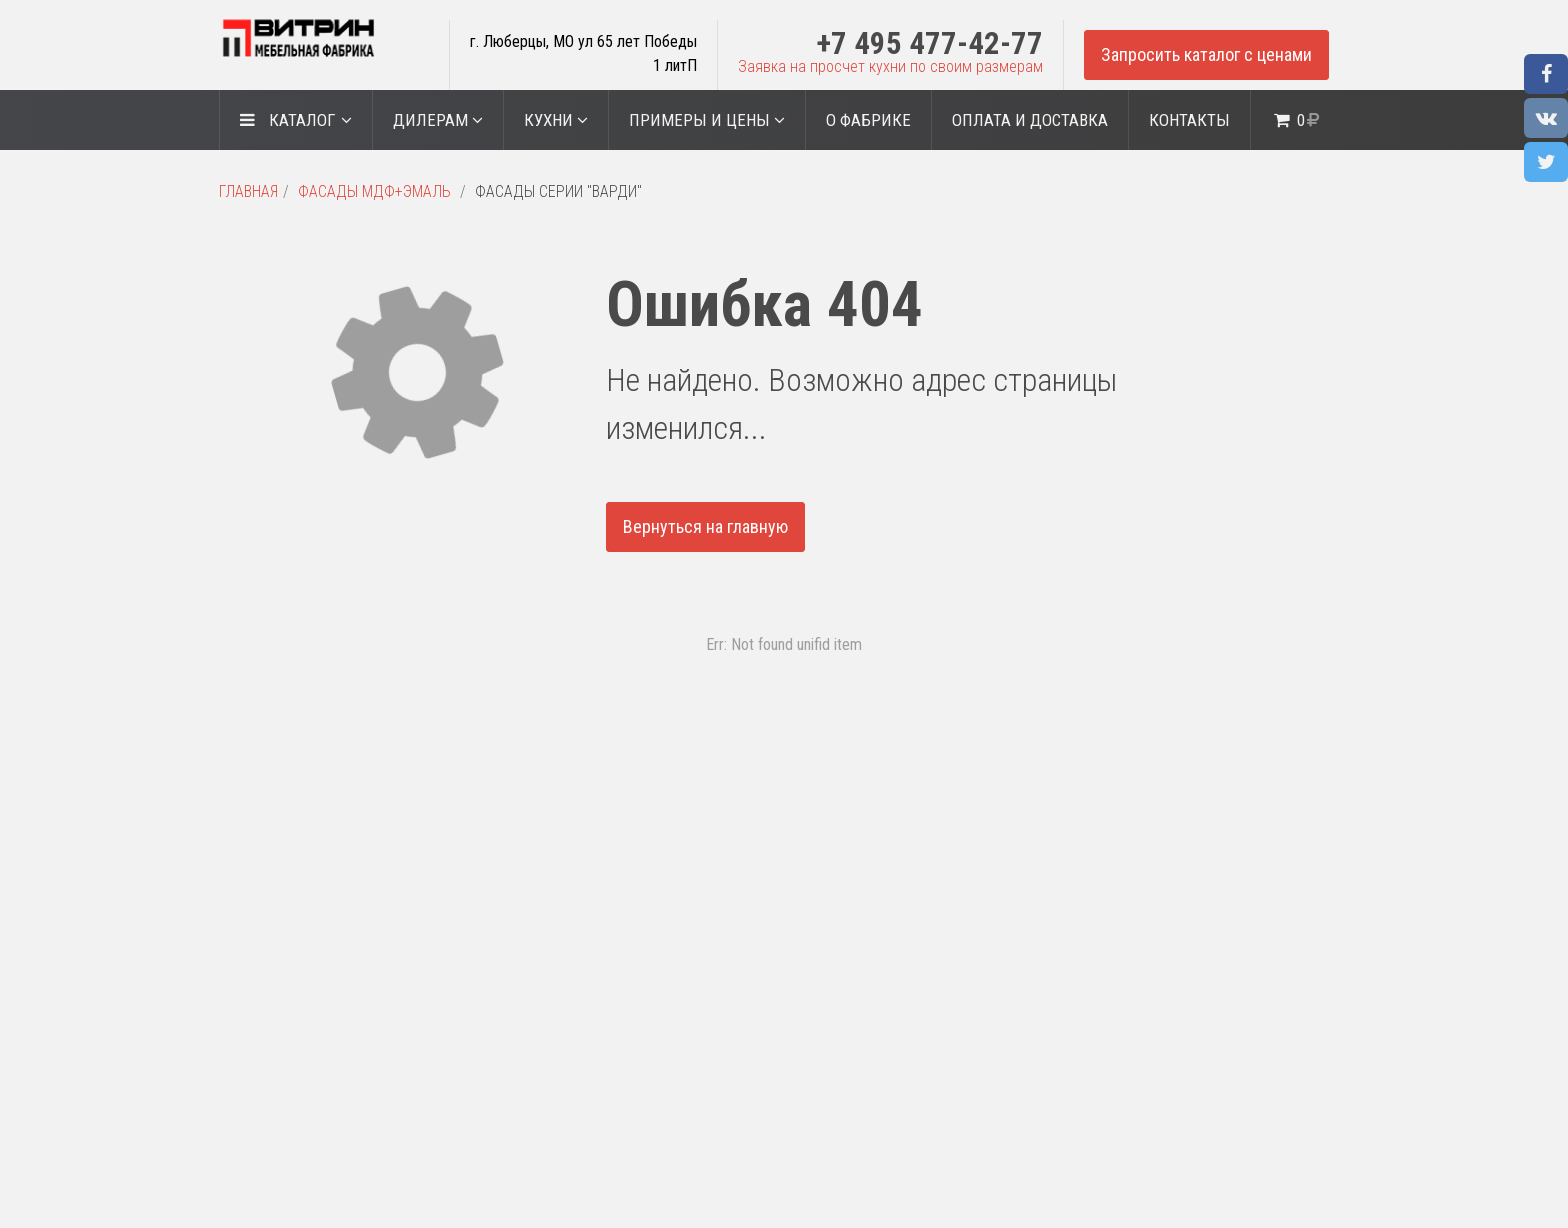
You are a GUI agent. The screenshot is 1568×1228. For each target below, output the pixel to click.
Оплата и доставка (1030, 120)
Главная (248, 191)
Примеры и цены (707, 120)
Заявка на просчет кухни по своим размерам (890, 66)
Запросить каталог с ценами (1206, 54)
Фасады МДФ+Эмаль (374, 191)
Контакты (1189, 120)
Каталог (296, 120)
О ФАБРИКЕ (868, 120)
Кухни (556, 120)
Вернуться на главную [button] (705, 526)
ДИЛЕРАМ (438, 120)
